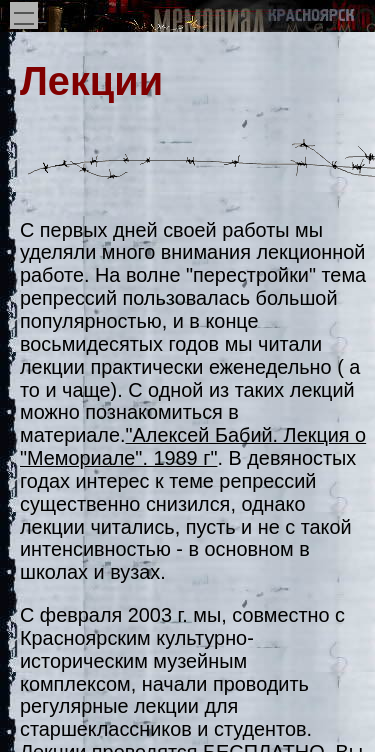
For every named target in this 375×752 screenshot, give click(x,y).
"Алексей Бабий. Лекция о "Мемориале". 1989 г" (193, 446)
